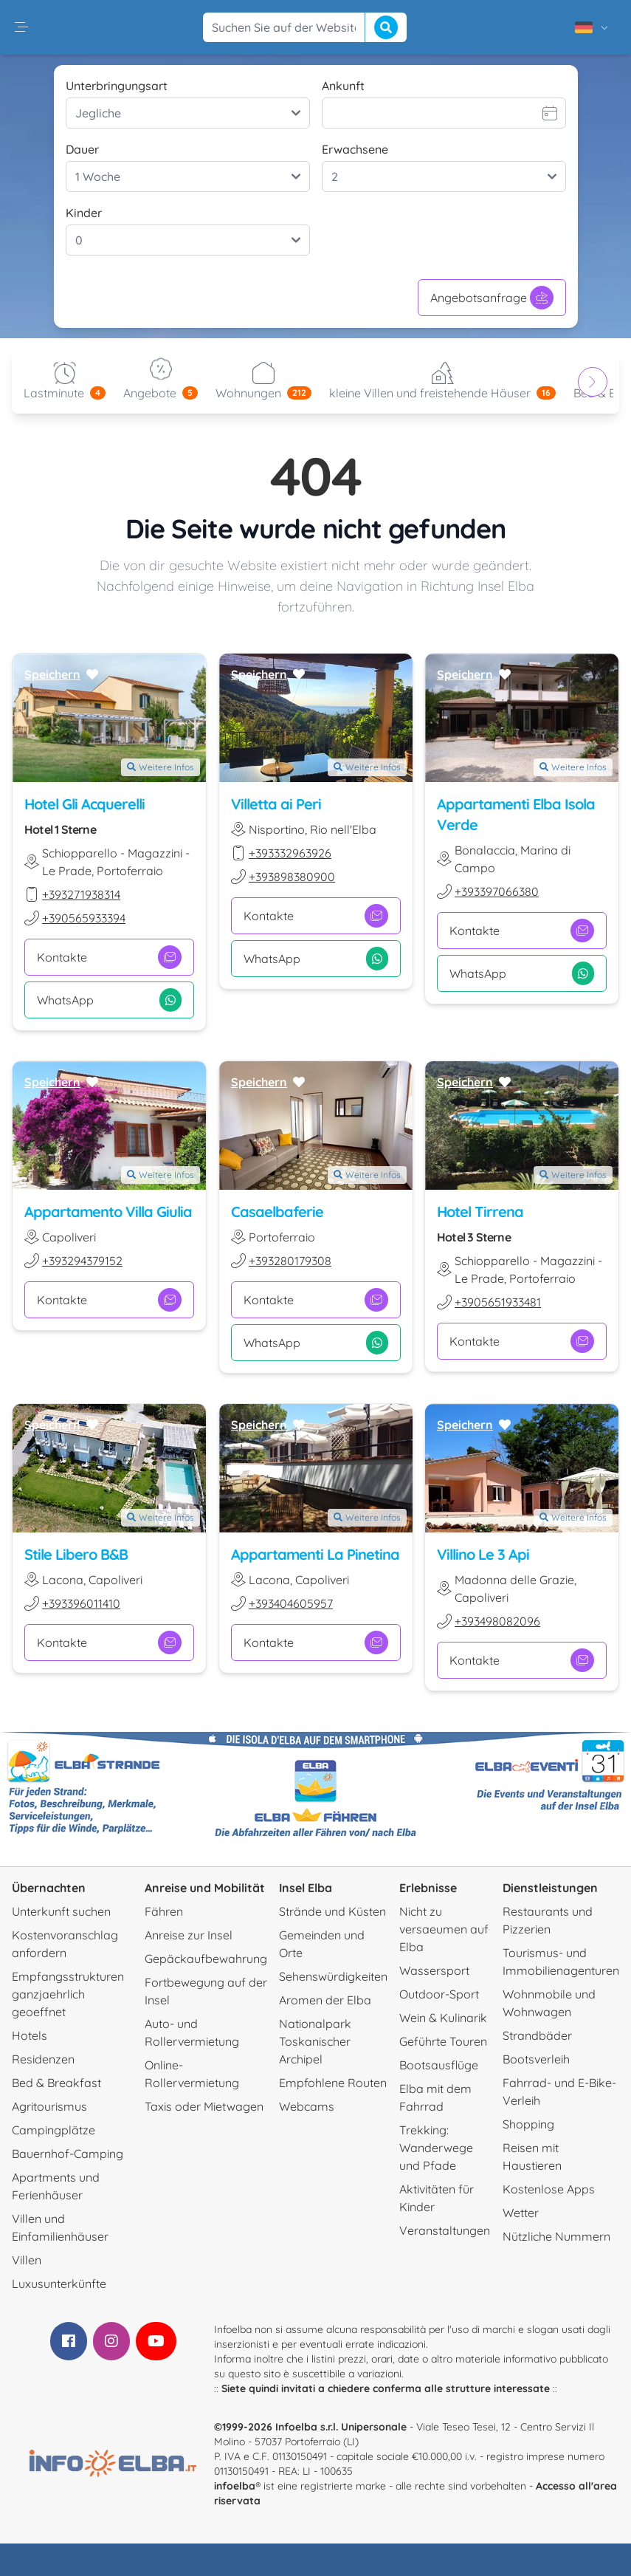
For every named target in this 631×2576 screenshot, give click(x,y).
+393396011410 (81, 1604)
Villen (26, 2260)
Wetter (521, 2212)
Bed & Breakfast (56, 2082)
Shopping (528, 2124)
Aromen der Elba (325, 2000)
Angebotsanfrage (492, 297)
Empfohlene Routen (333, 2082)
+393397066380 (497, 891)
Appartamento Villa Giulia (108, 1211)
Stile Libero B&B (76, 1555)
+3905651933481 (498, 1302)
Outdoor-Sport (439, 1994)
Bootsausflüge (438, 2065)
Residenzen (43, 2059)
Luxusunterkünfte (59, 2283)
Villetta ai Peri (276, 804)
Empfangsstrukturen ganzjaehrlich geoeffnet (68, 1994)
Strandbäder (537, 2035)
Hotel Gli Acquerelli (84, 804)
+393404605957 (291, 1604)
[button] (21, 27)
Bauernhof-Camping (67, 2153)
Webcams (306, 2106)
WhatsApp (109, 1000)
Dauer (82, 149)
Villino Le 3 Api (483, 1555)
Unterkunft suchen (61, 1911)
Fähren (164, 1911)
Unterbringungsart (117, 85)
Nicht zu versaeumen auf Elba (444, 1929)
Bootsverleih (536, 2059)
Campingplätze (53, 2130)
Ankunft (343, 85)
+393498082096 (497, 1621)
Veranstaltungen (444, 2230)
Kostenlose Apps (549, 2189)
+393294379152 (82, 1260)
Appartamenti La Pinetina (315, 1555)
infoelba (234, 2486)
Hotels (29, 2035)
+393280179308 (290, 1260)
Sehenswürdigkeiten (333, 1976)
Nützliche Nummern (556, 2236)
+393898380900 (292, 876)
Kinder (84, 212)
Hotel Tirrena (480, 1211)
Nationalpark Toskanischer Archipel (315, 2041)
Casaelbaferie (277, 1211)
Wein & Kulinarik (443, 2017)
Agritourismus (49, 2106)
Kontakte (109, 957)
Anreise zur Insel (188, 1935)
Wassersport (434, 1970)
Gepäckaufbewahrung (206, 1958)
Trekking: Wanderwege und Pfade (436, 2148)
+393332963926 (290, 853)
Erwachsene (355, 149)
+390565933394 (83, 918)
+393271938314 (81, 894)
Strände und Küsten (332, 1911)
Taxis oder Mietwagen (204, 2106)
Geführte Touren (443, 2041)
